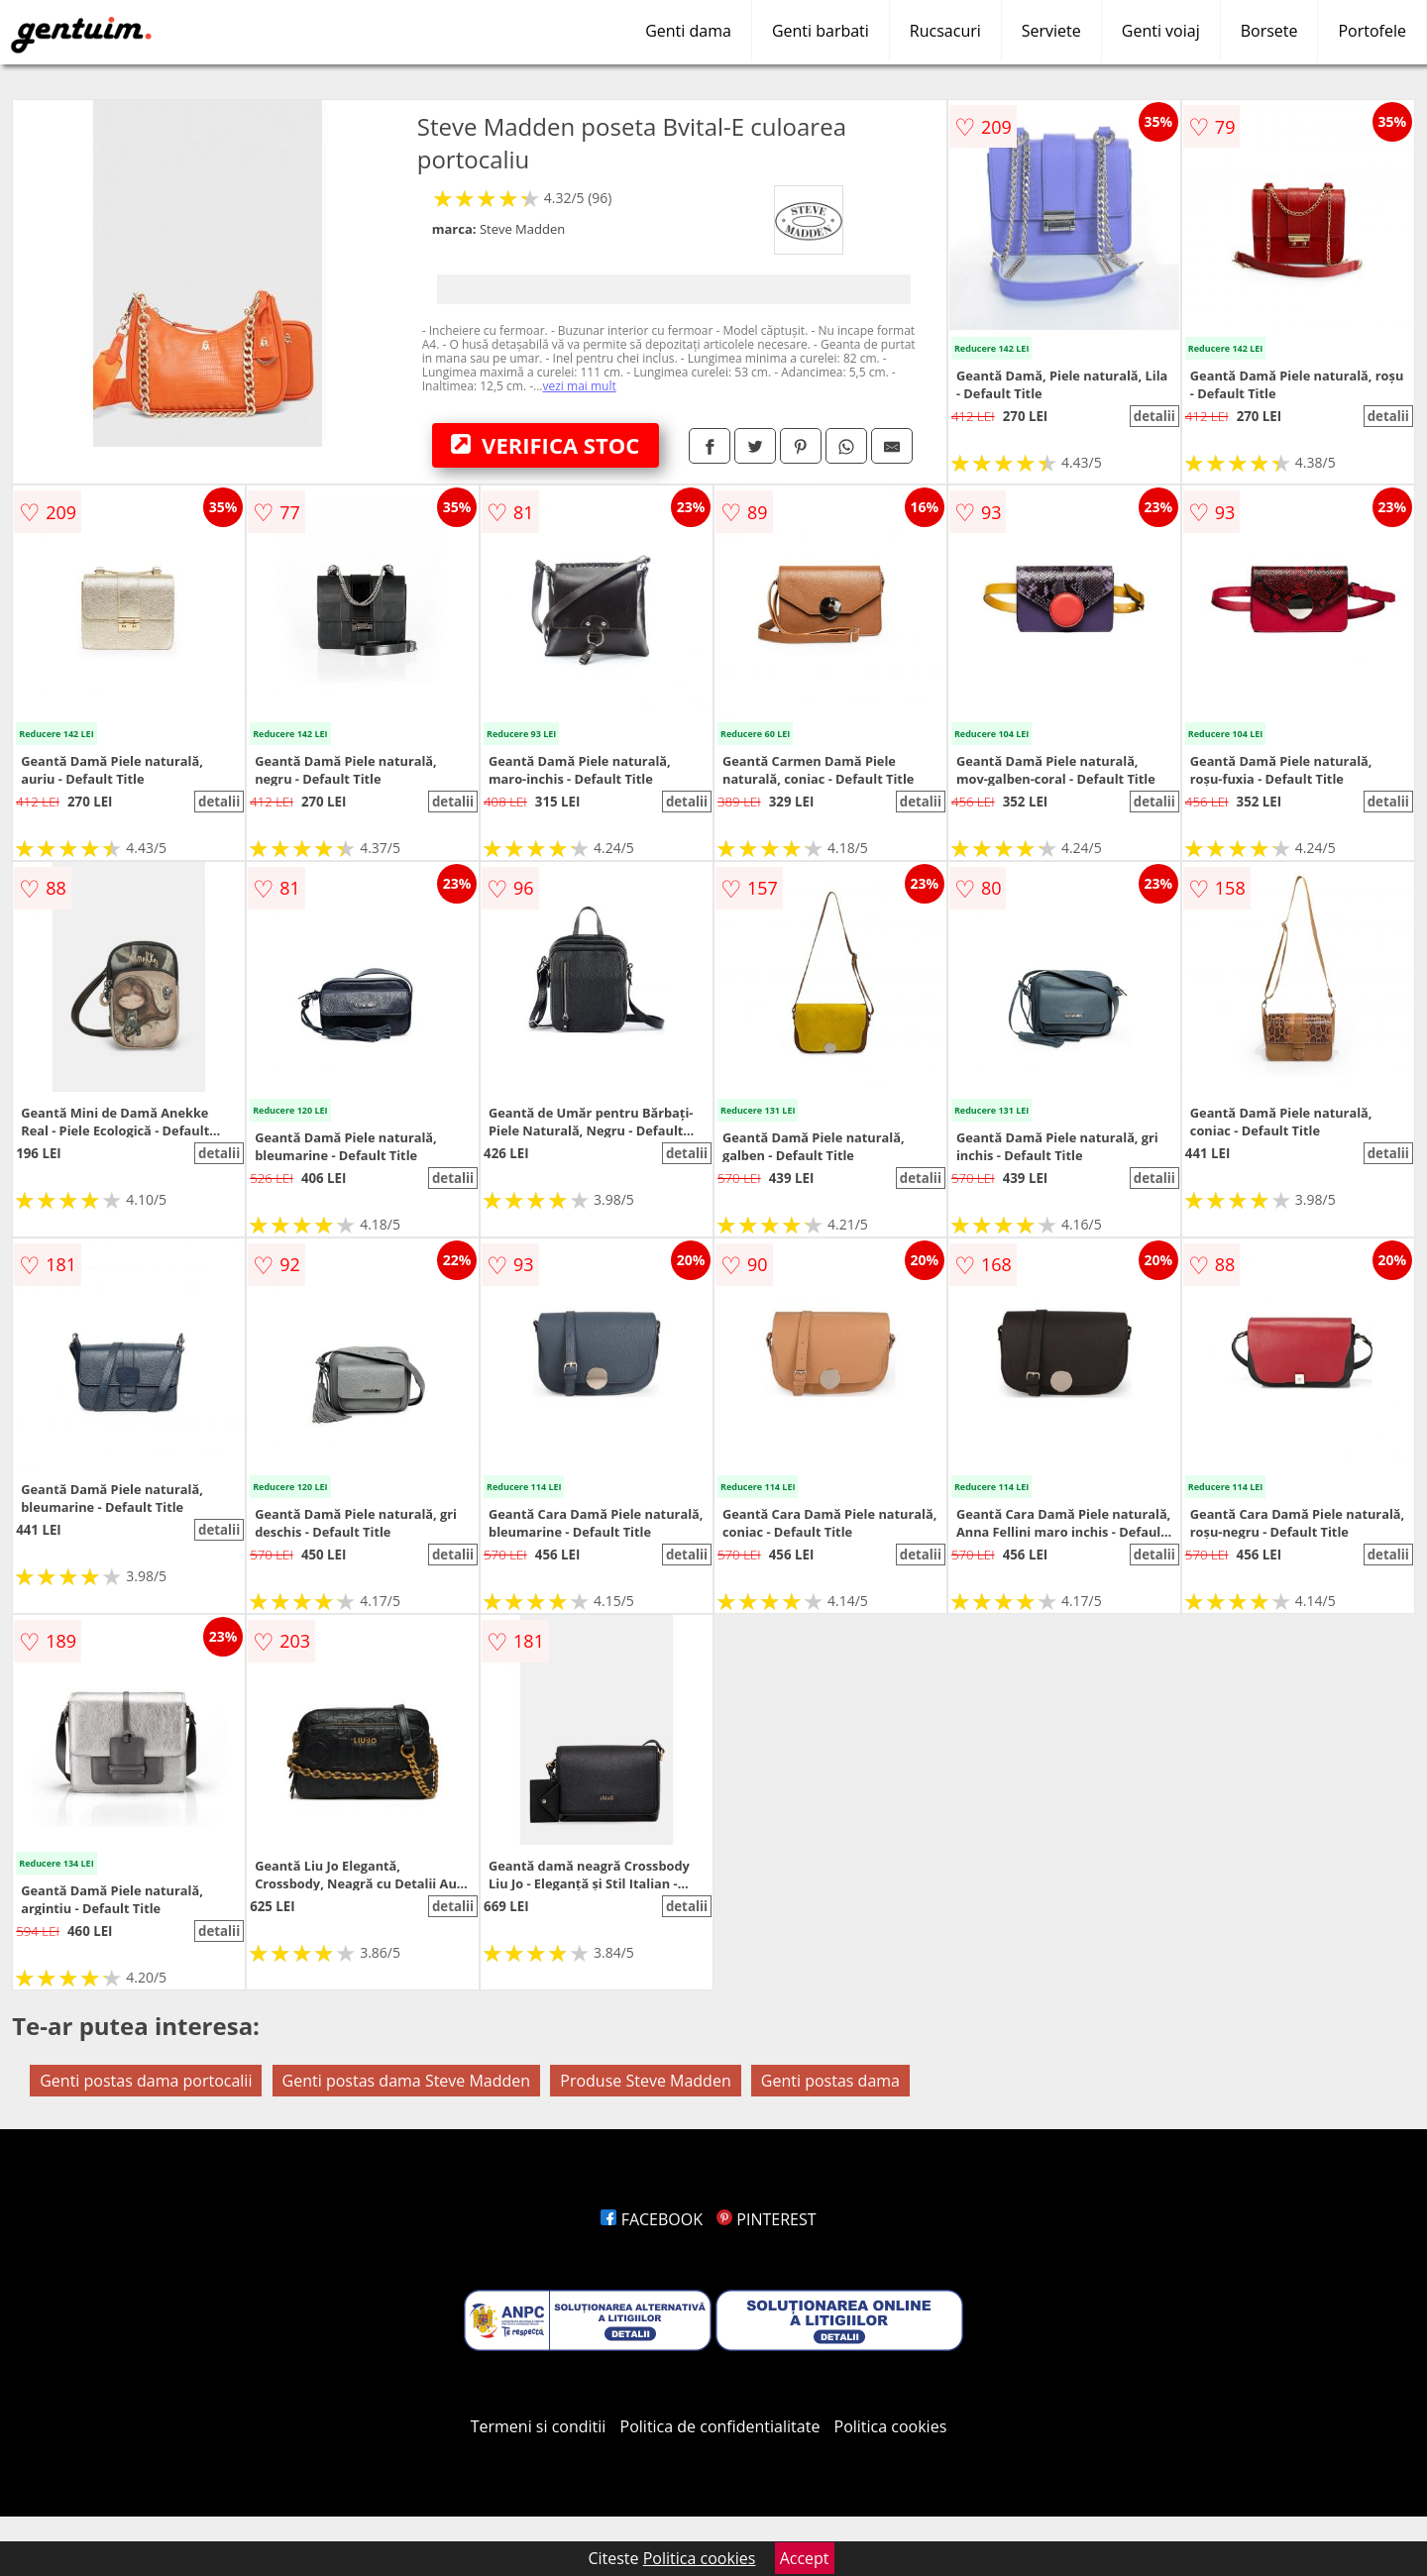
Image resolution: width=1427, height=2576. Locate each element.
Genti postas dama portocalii (146, 2081)
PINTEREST (766, 2219)
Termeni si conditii (538, 2426)
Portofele (1372, 31)
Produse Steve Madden (645, 2081)
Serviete (1051, 31)
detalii (1154, 416)
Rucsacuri (945, 31)
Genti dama (688, 31)
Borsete (1269, 31)
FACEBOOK (652, 2219)
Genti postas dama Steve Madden (406, 2081)
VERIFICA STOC (545, 445)
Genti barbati (820, 31)
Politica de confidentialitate (720, 2426)
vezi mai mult (579, 385)
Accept (804, 2558)
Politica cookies (890, 2426)
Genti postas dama (830, 2081)
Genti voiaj (1161, 31)
